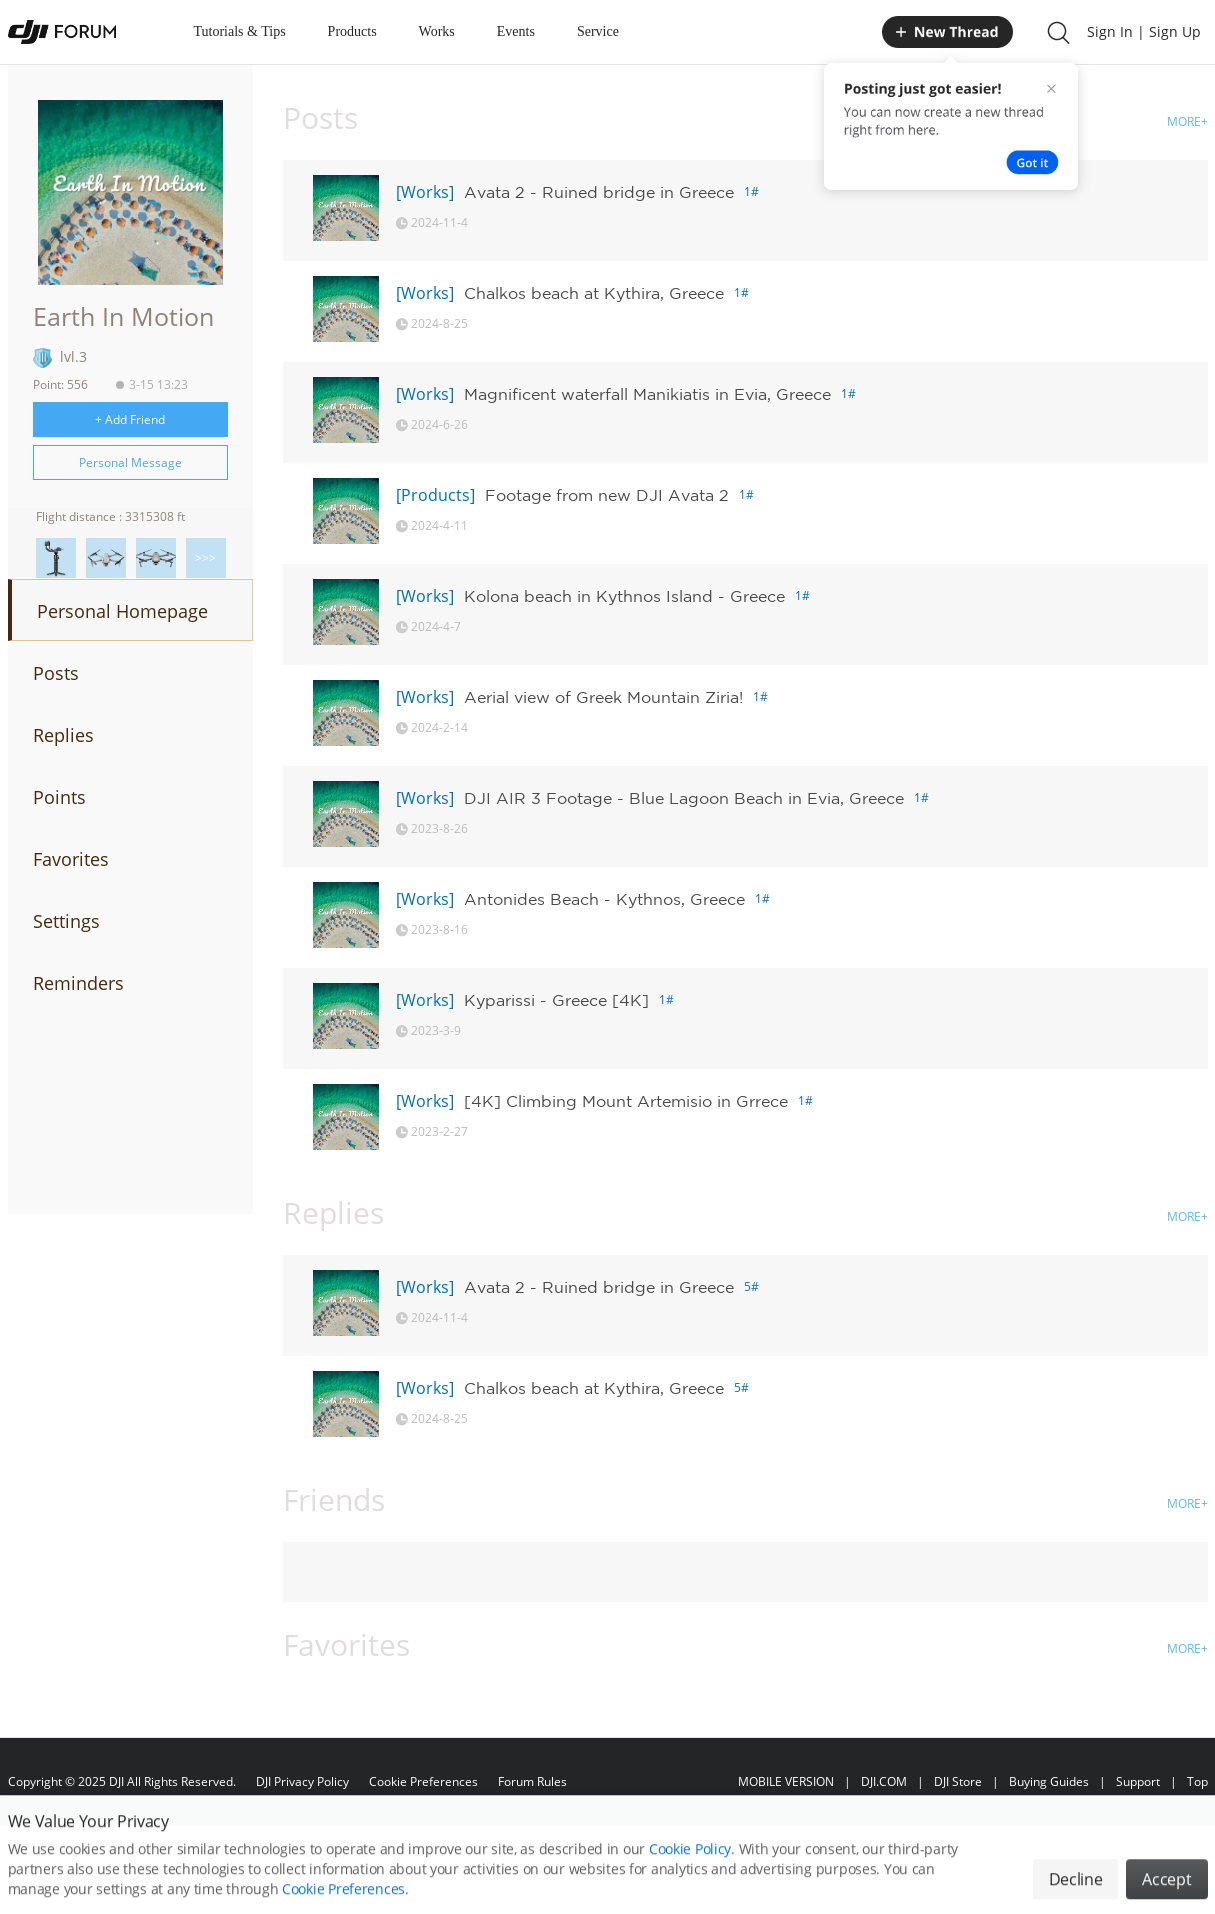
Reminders (78, 983)
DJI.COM (884, 1781)
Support (1138, 1781)
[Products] (435, 495)
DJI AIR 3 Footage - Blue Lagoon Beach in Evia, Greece (684, 798)
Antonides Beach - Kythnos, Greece (604, 899)
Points (59, 797)
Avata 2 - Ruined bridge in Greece (599, 192)
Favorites (71, 859)
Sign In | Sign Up (1144, 31)
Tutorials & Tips (240, 31)
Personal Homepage (122, 611)
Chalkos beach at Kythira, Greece (594, 293)
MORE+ (1187, 121)
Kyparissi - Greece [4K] (556, 1000)
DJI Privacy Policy (302, 1781)
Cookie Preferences (423, 1781)
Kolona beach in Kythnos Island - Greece (624, 596)
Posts (56, 673)
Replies (63, 735)
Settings (66, 921)
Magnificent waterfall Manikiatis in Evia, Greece (647, 394)
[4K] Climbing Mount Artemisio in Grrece (626, 1101)
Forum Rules (532, 1781)
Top (1197, 1781)
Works (437, 31)
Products (352, 31)
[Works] (425, 192)
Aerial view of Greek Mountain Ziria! (603, 697)
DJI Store (958, 1781)
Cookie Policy (690, 1874)
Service (598, 31)
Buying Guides (1049, 1781)
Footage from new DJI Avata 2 (607, 495)
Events (516, 31)
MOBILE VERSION (786, 1781)
